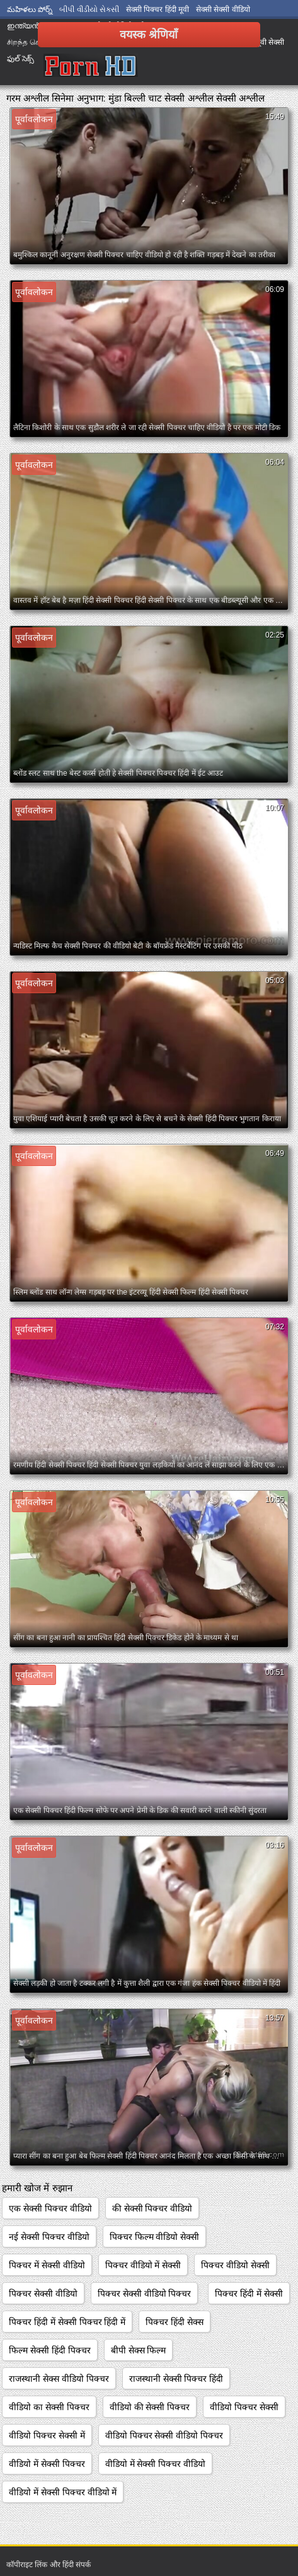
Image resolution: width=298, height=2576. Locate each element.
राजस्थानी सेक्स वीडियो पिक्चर (59, 2379)
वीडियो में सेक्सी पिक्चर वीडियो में (63, 2492)
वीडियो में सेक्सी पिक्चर (47, 2464)
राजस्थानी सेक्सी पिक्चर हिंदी (176, 2379)
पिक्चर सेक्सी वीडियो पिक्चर (145, 2293)
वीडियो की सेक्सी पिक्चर (150, 2407)
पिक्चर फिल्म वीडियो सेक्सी (155, 2237)
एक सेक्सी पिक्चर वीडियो (50, 2208)
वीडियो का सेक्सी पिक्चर (49, 2407)
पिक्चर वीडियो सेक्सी (235, 2265)
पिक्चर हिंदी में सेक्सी (249, 2293)
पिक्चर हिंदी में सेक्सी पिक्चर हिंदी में (67, 2322)
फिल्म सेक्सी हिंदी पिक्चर (50, 2350)
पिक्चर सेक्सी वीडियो (43, 2293)
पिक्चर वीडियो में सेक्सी (143, 2265)
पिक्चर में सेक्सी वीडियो (47, 2265)
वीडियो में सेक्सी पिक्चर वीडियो (155, 2464)
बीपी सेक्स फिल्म (138, 2350)
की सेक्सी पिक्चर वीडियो (152, 2208)
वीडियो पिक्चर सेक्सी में (47, 2435)
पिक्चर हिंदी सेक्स (174, 2322)
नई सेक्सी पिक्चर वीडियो (49, 2237)
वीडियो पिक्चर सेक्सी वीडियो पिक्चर (164, 2435)
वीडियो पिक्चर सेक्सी (244, 2407)
